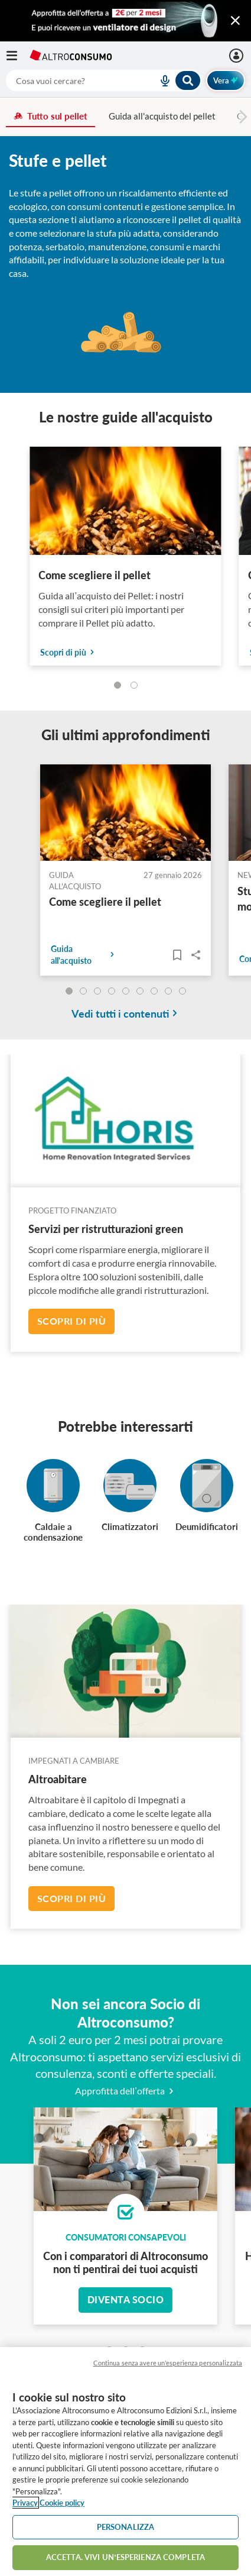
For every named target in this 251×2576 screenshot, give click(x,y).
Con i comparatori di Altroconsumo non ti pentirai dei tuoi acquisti (125, 2262)
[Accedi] (237, 55)
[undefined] (69, 991)
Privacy (25, 2502)
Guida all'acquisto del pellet (162, 116)
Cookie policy (62, 2502)
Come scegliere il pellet (94, 575)
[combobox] (103, 80)
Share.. (196, 955)
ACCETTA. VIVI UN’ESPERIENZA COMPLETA (125, 2557)
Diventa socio (125, 2299)
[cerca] (67, 80)
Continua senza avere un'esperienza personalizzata (167, 2363)
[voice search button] (160, 80)
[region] (125, 2461)
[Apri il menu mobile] (18, 55)
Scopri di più (71, 1320)
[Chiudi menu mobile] (235, 21)
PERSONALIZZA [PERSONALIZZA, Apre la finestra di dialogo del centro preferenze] (126, 2527)
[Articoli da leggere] (177, 955)
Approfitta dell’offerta (125, 2090)
